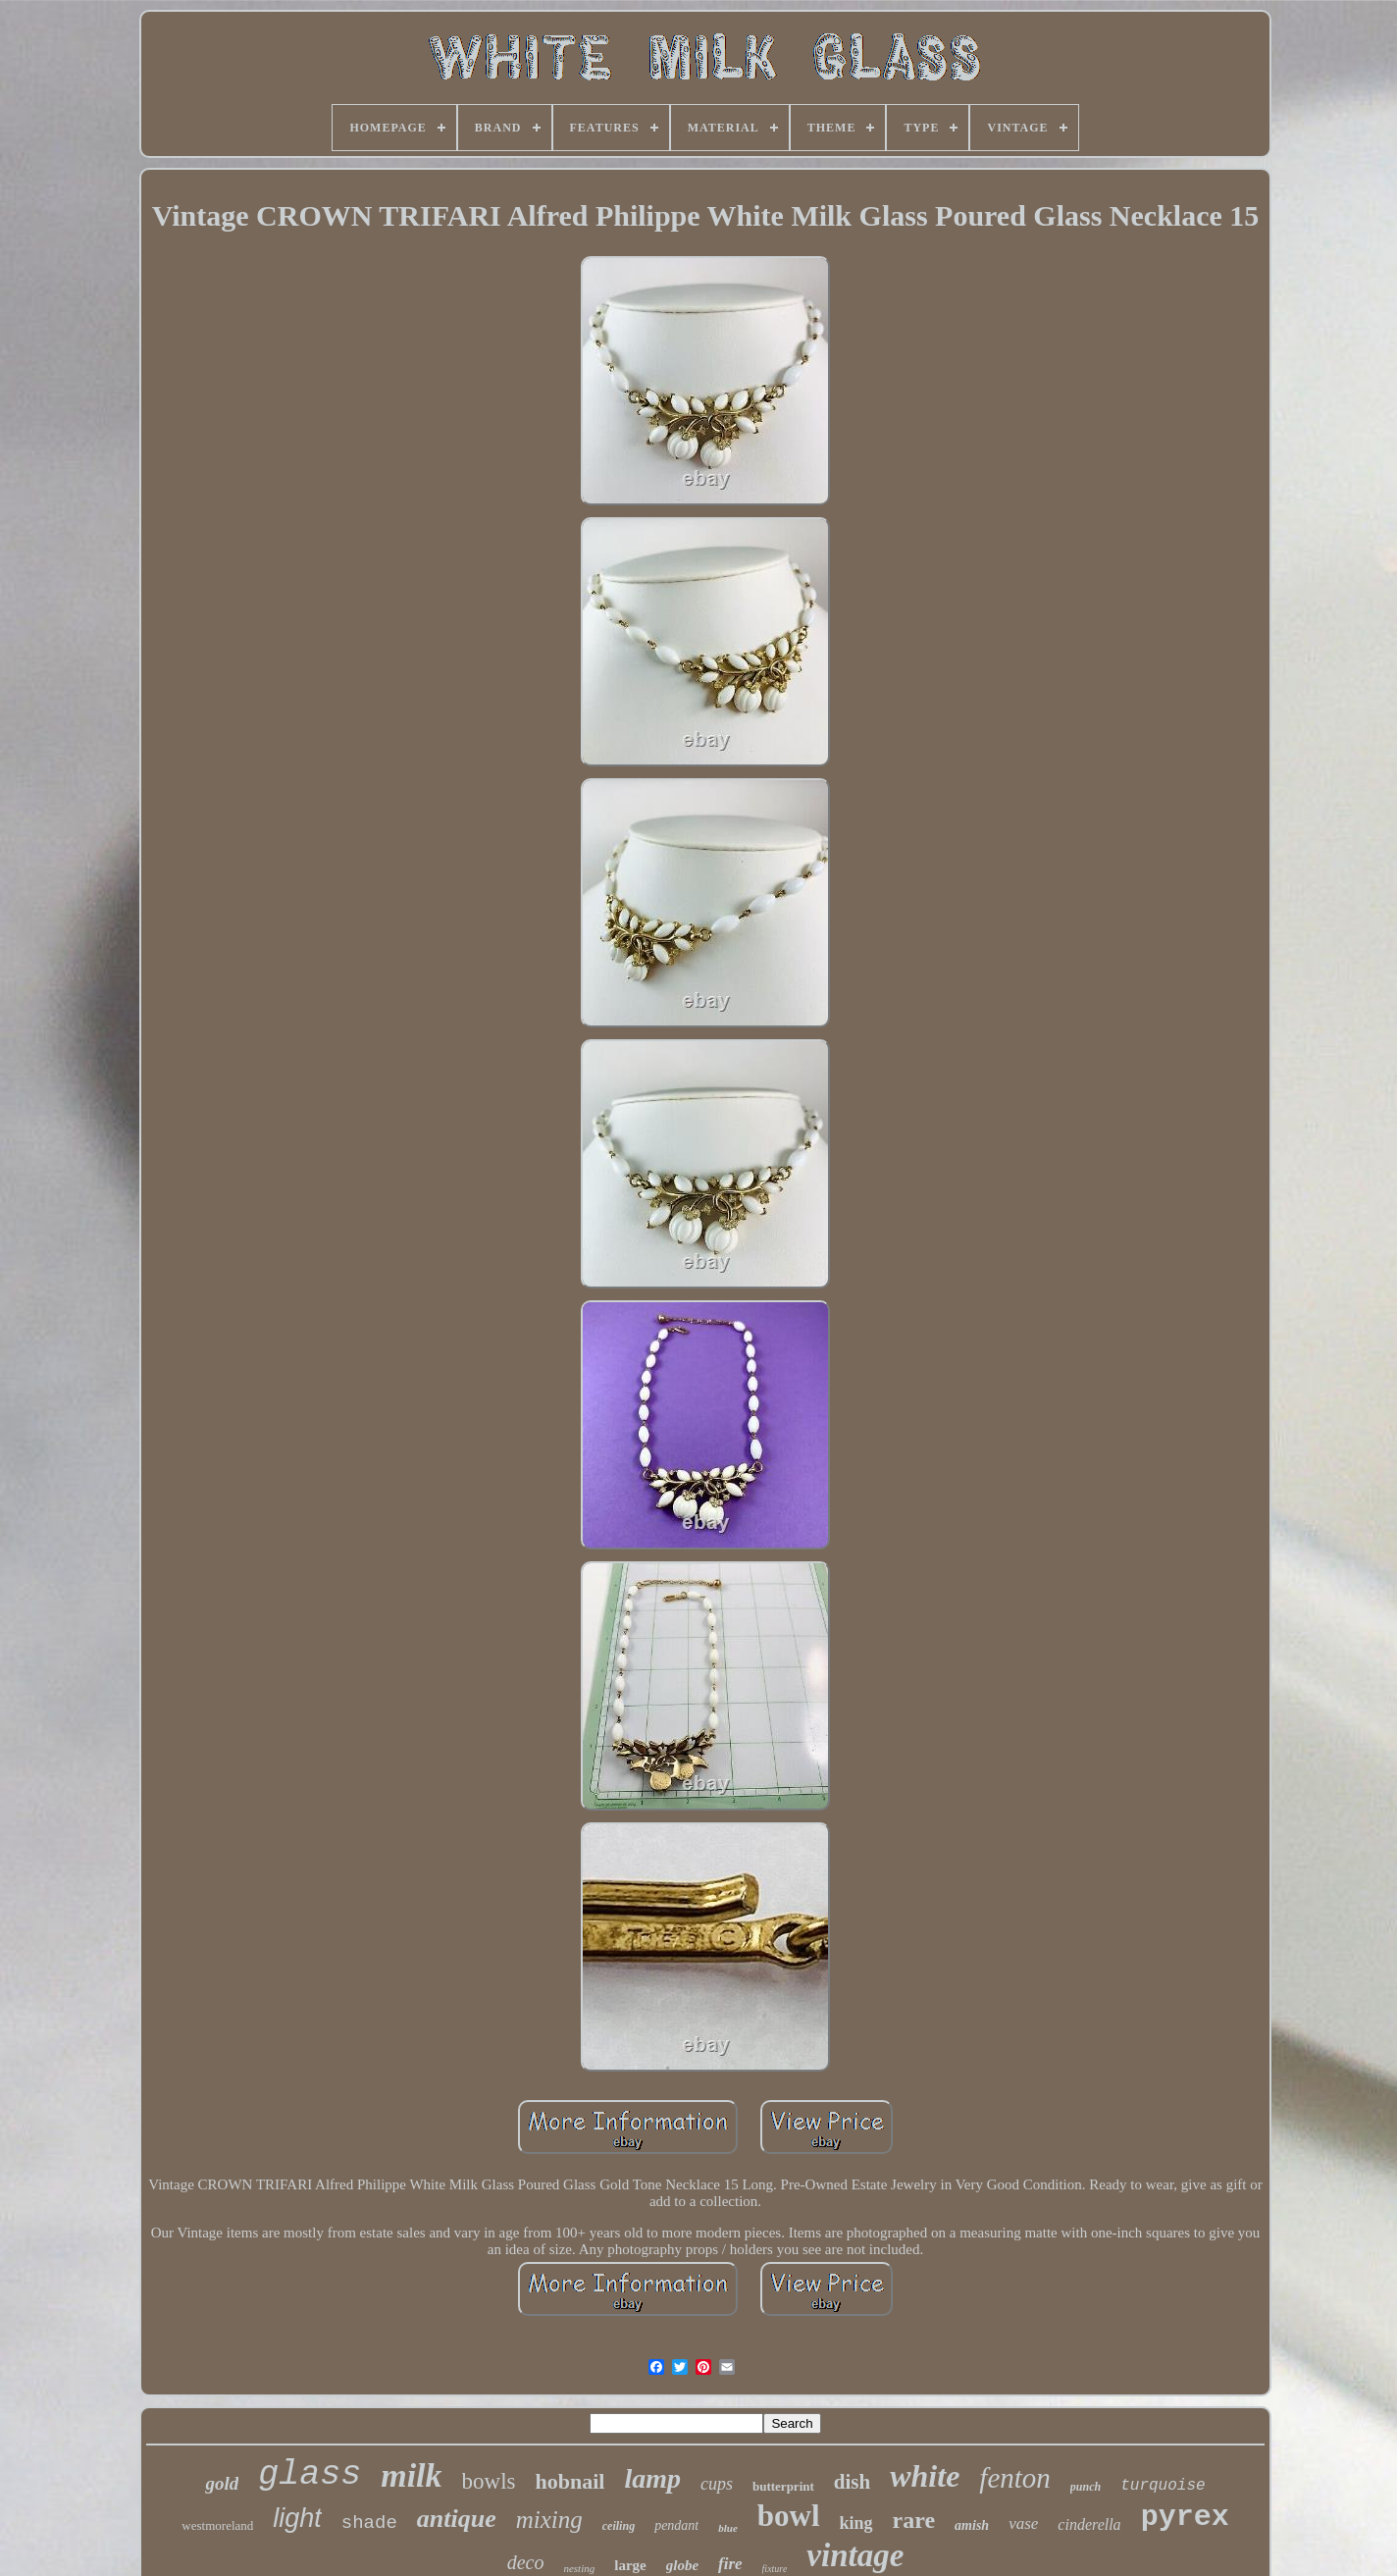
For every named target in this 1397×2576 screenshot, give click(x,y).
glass (309, 2475)
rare (914, 2520)
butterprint (783, 2486)
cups (716, 2484)
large (630, 2565)
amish (972, 2525)
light (297, 2518)
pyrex (1185, 2517)
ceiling (618, 2526)
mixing (549, 2519)
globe (682, 2565)
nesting (579, 2568)
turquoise (1162, 2486)
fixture (775, 2568)
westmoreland (217, 2525)
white (924, 2476)
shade (369, 2523)
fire (730, 2563)
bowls (489, 2481)
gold (221, 2483)
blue (728, 2528)
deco (525, 2562)
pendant (676, 2525)
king (856, 2523)
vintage (855, 2555)
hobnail (569, 2481)
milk (411, 2475)
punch (1085, 2487)
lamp (652, 2478)
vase (1023, 2523)
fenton (1015, 2478)
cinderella (1089, 2524)
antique (456, 2518)
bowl (788, 2515)
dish (852, 2482)
